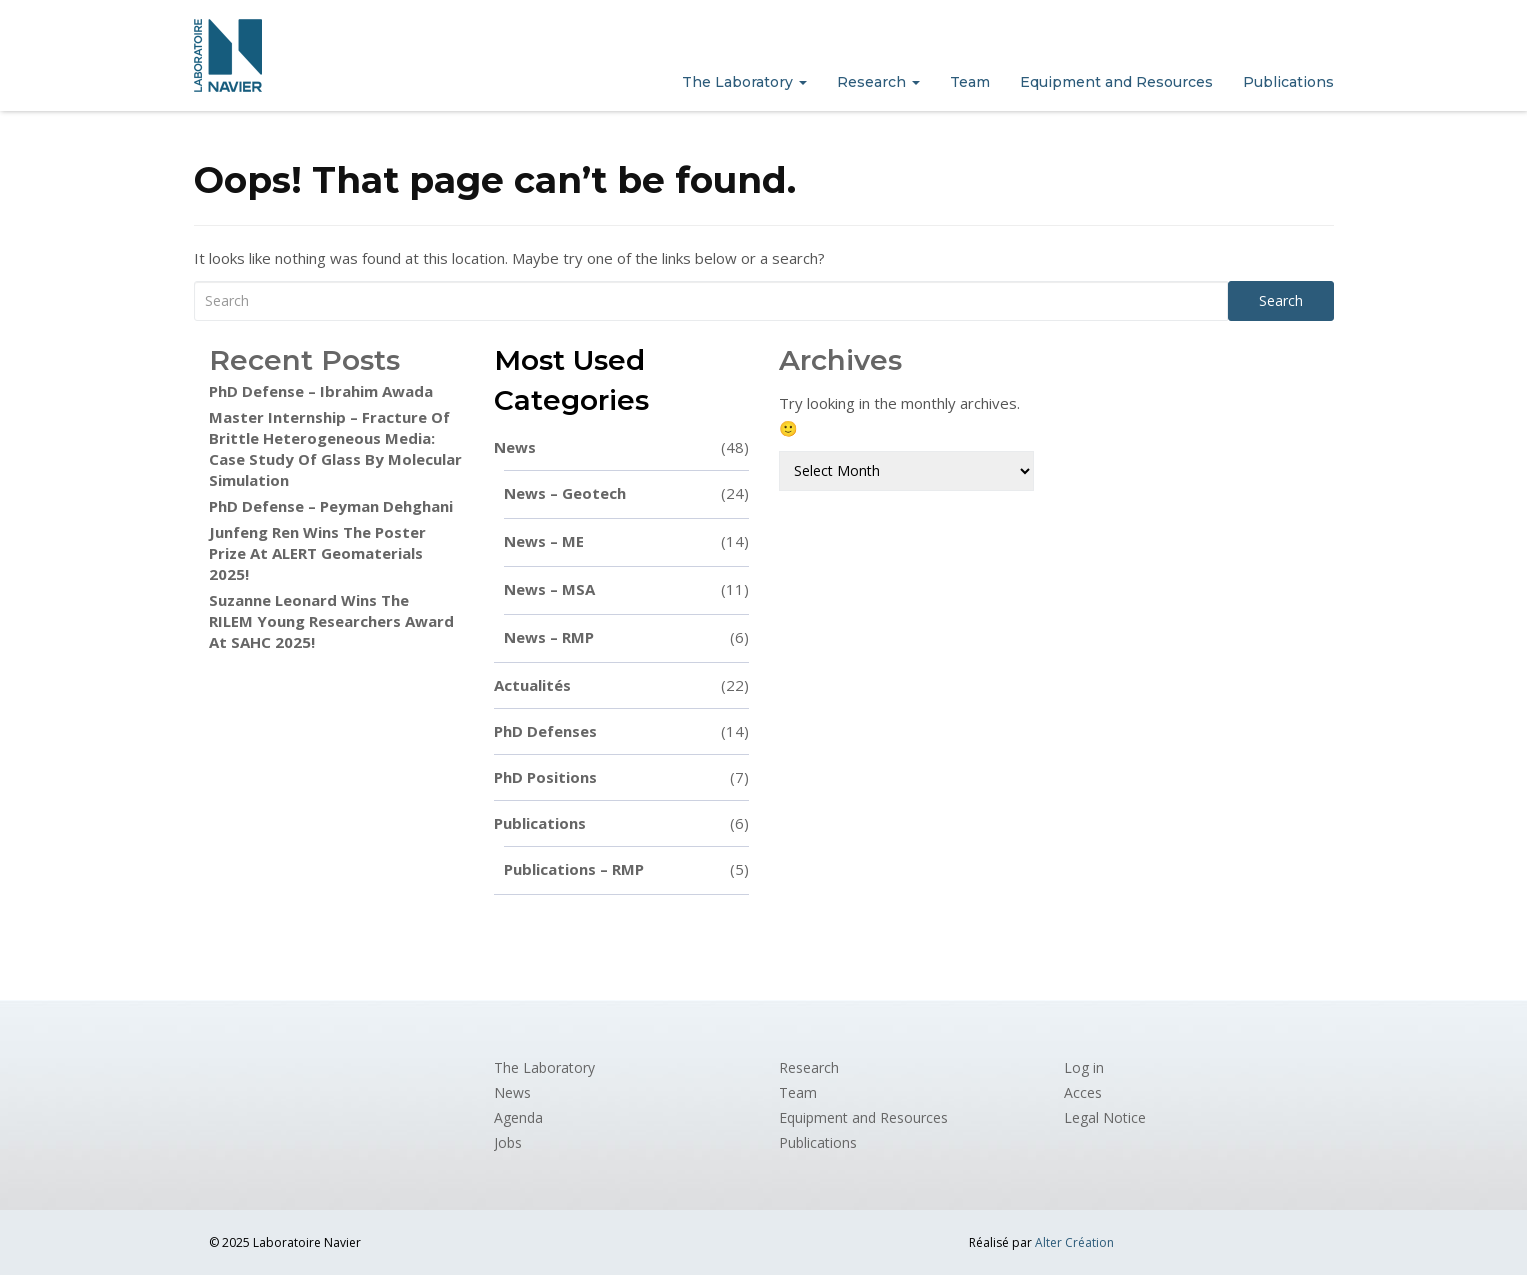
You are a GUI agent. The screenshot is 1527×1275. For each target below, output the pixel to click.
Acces (1083, 1092)
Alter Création (1074, 1242)
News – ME (626, 541)
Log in (1084, 1067)
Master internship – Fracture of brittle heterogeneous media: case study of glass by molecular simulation (335, 448)
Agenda (518, 1117)
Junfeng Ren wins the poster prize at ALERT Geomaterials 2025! (317, 553)
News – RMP (626, 637)
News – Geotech (626, 493)
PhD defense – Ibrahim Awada (321, 391)
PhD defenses (621, 731)
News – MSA (626, 589)
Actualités (621, 685)
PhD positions (621, 777)
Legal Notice (1105, 1117)
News (621, 447)
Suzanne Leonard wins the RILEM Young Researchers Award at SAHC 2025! (331, 621)
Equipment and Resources (1116, 82)
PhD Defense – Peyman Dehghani (331, 506)
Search (1281, 300)
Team (970, 82)
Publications (1288, 82)
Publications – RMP (626, 869)
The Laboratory (744, 82)
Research (878, 82)
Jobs (508, 1142)
